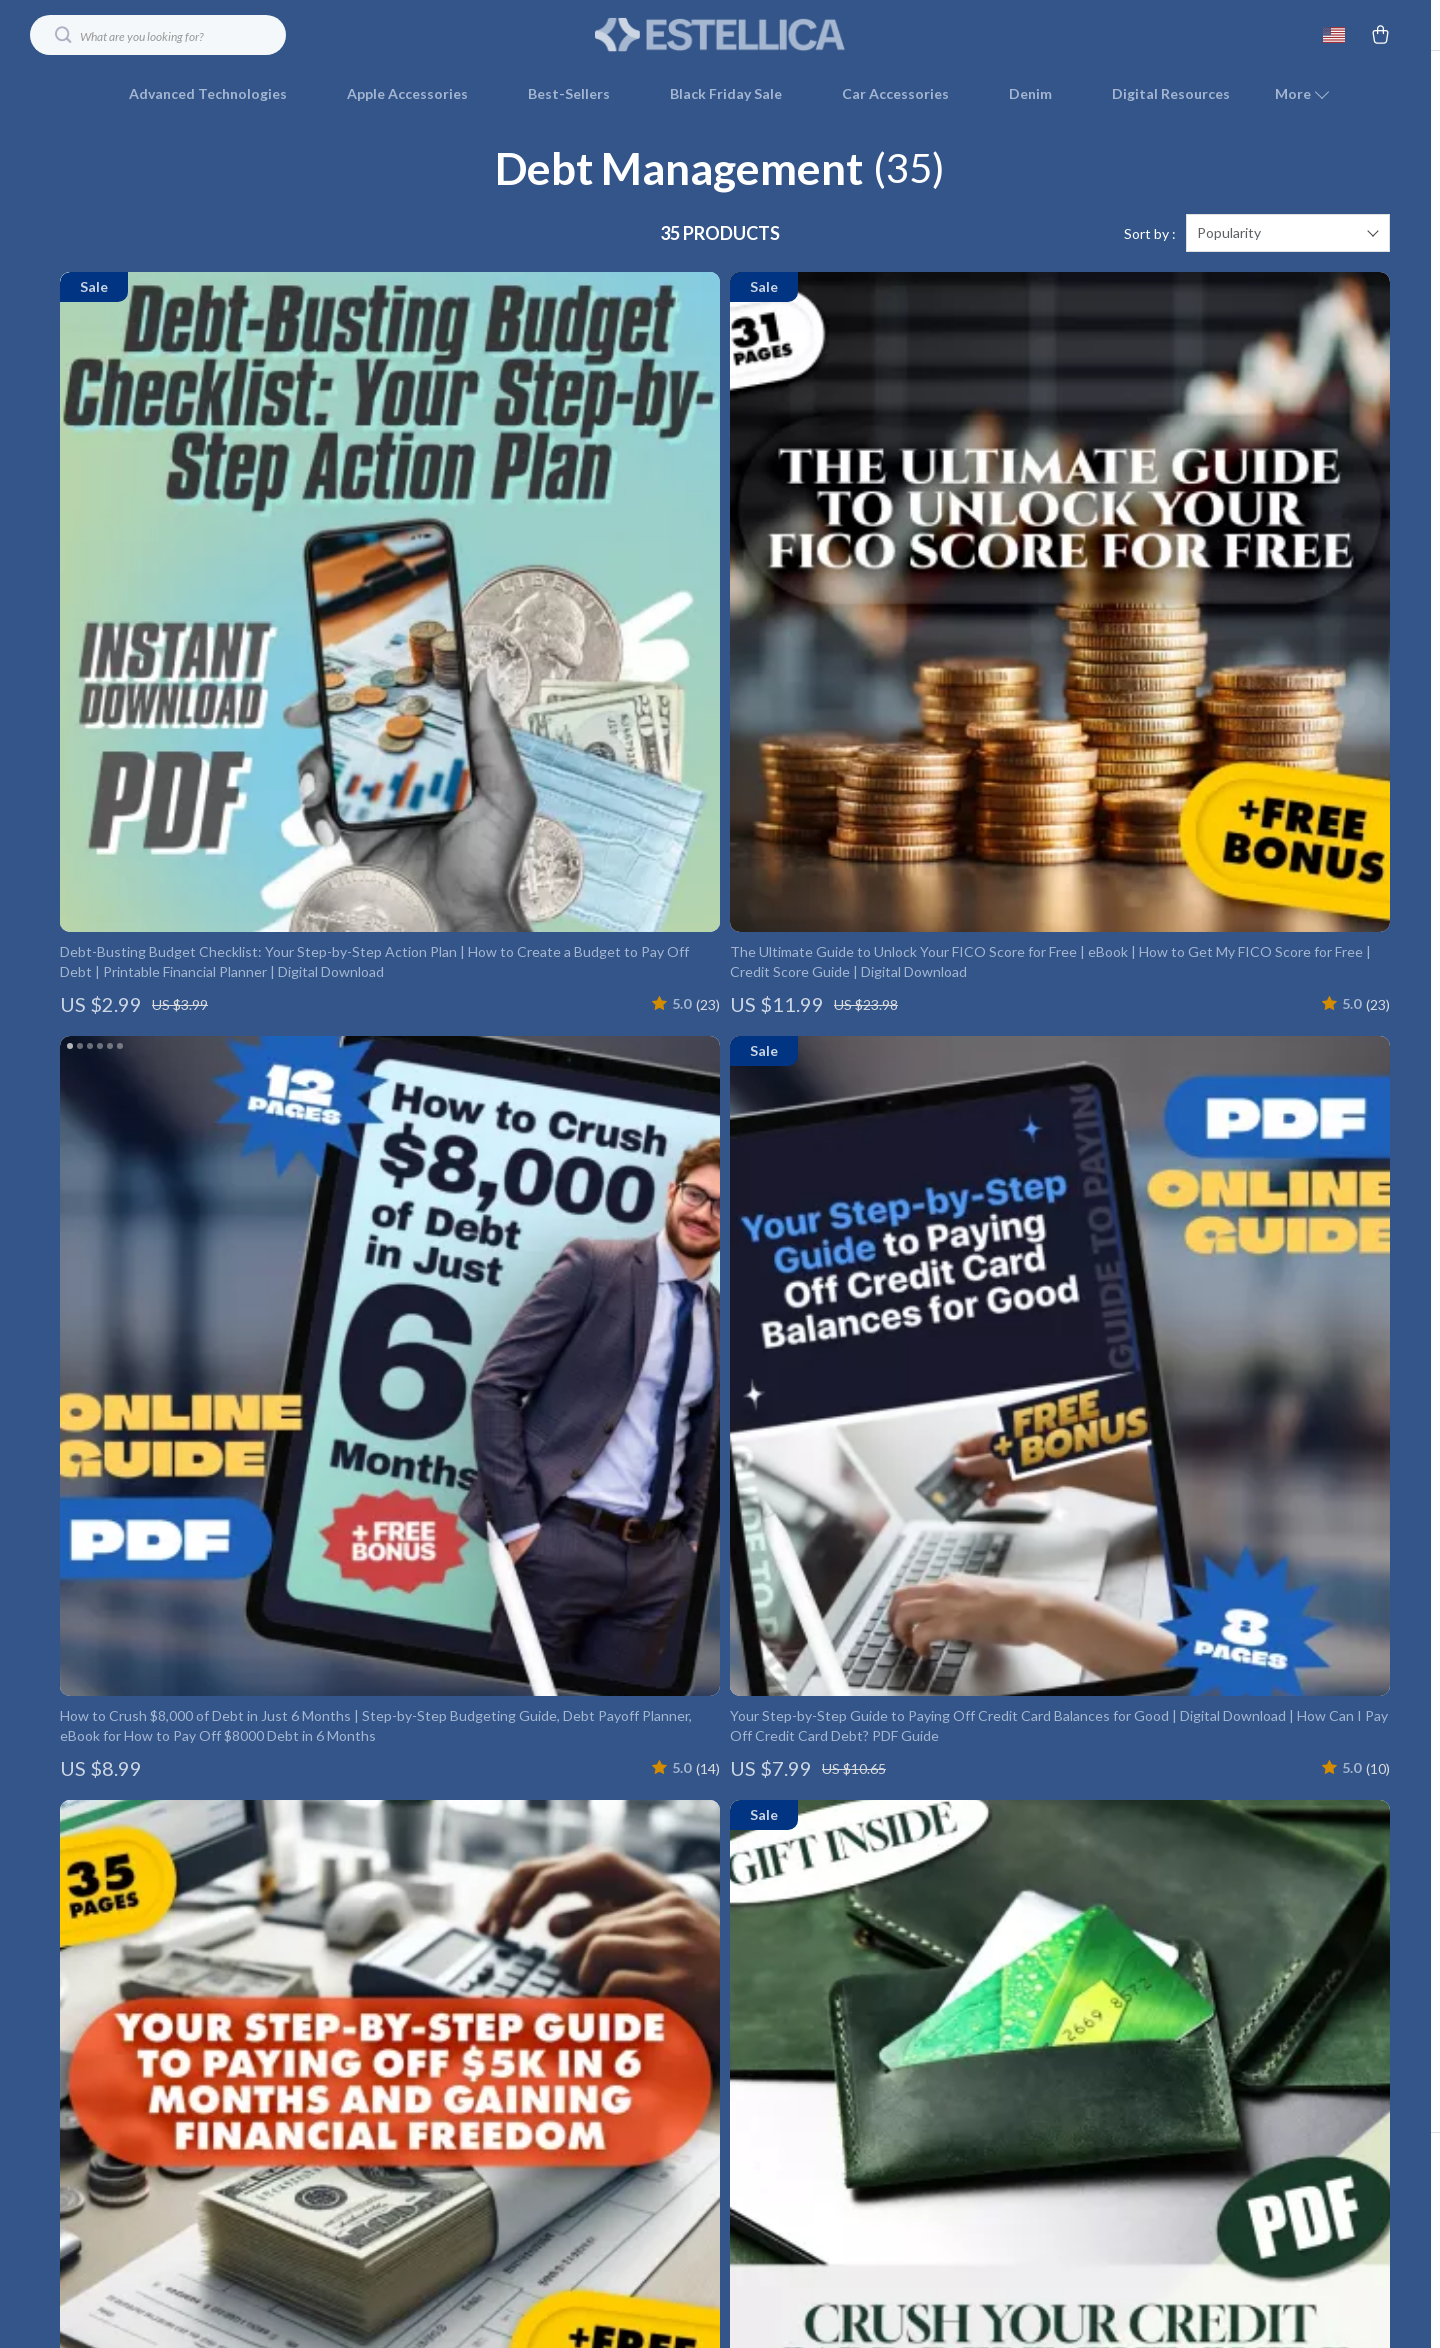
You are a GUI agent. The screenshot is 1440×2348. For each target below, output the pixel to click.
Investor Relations (648, 2093)
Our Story (621, 1862)
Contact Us (1021, 1862)
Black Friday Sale (726, 93)
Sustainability (632, 2159)
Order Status (1026, 2027)
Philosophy (624, 2192)
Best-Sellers (569, 93)
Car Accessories (895, 93)
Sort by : (1150, 259)
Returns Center (1034, 1961)
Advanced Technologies (208, 93)
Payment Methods (1043, 1994)
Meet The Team (640, 1928)
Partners (617, 2126)
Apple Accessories (407, 93)
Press (608, 1994)
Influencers (626, 2027)
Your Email (150, 1850)
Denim (1030, 93)
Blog (604, 1895)
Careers (615, 1961)
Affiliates (618, 2060)
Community (626, 2225)
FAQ (999, 1928)
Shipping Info (1026, 1895)
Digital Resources (1171, 93)
